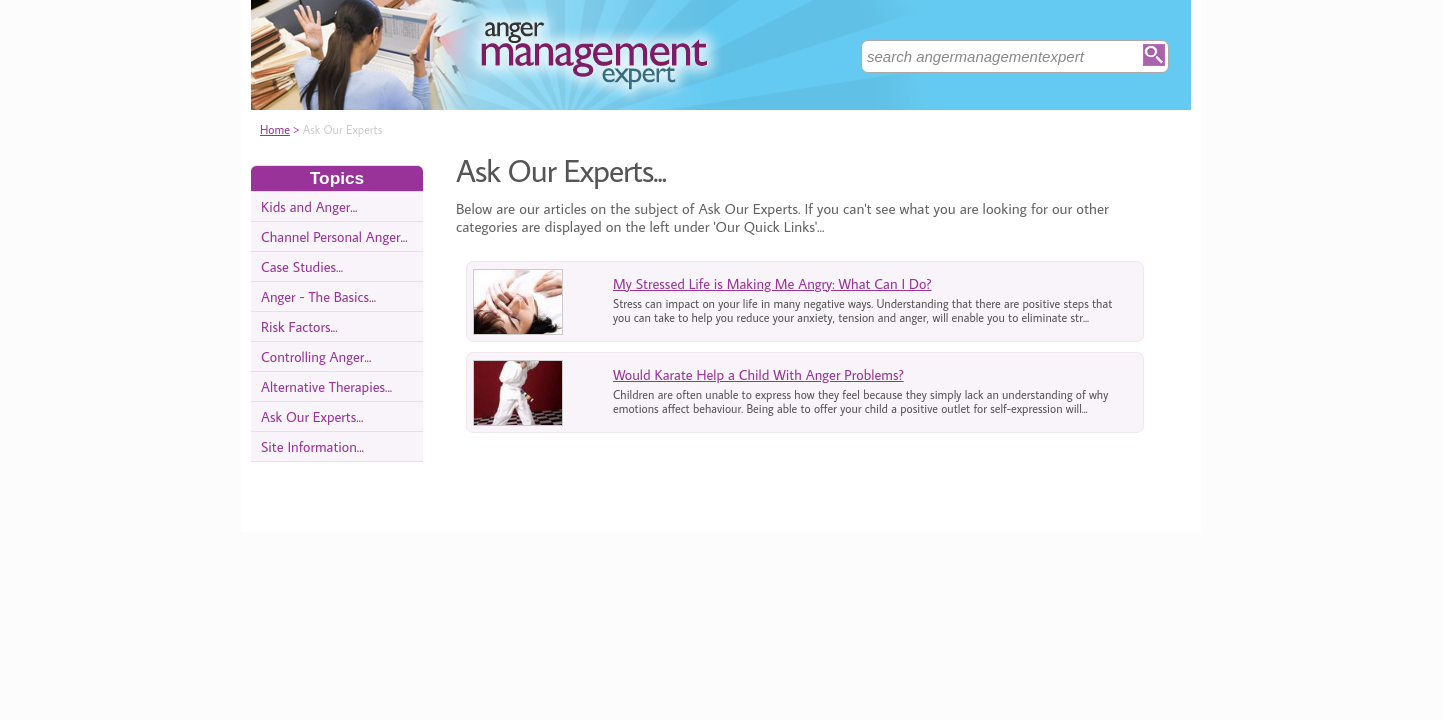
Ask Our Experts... (312, 416)
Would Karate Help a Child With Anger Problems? (758, 374)
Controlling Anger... (316, 356)
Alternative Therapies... (326, 386)
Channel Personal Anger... (334, 236)
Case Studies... (302, 266)
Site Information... (312, 446)
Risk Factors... (299, 326)
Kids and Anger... (309, 206)
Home (275, 129)
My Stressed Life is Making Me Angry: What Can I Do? (772, 283)
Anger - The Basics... (318, 296)
